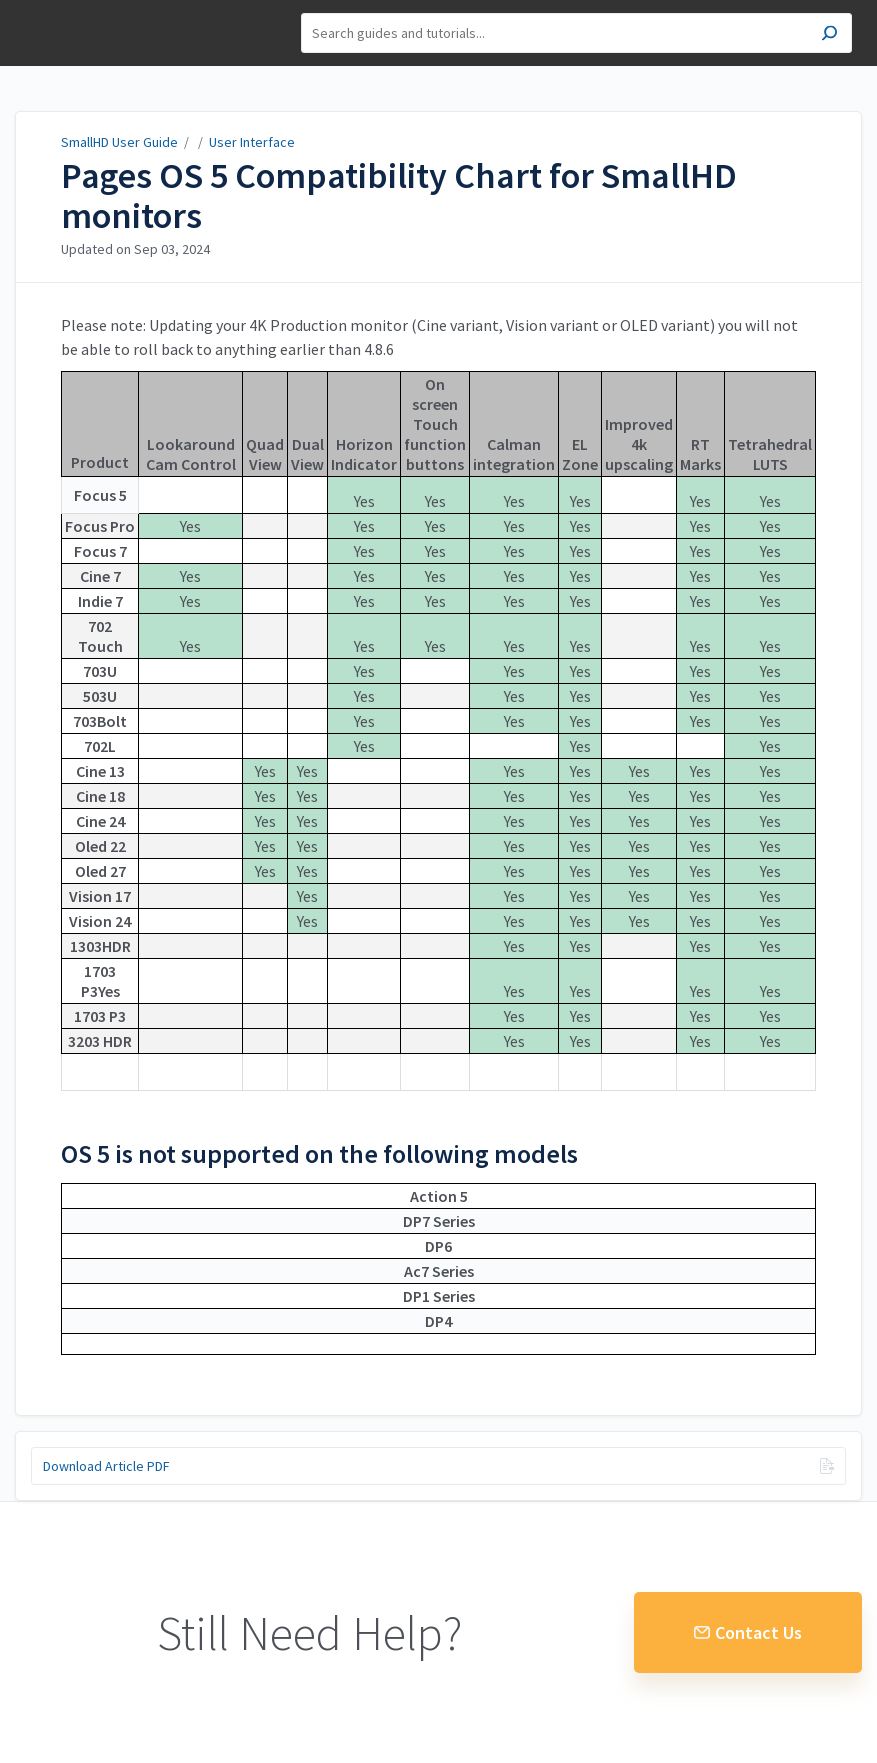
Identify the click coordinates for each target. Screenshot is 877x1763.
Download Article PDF (106, 1466)
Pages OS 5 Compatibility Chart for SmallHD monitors (399, 195)
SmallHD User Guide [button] (87, 33)
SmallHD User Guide (119, 142)
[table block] (438, 741)
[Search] (576, 33)
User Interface (252, 142)
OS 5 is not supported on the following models (319, 1154)
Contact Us (748, 1632)
